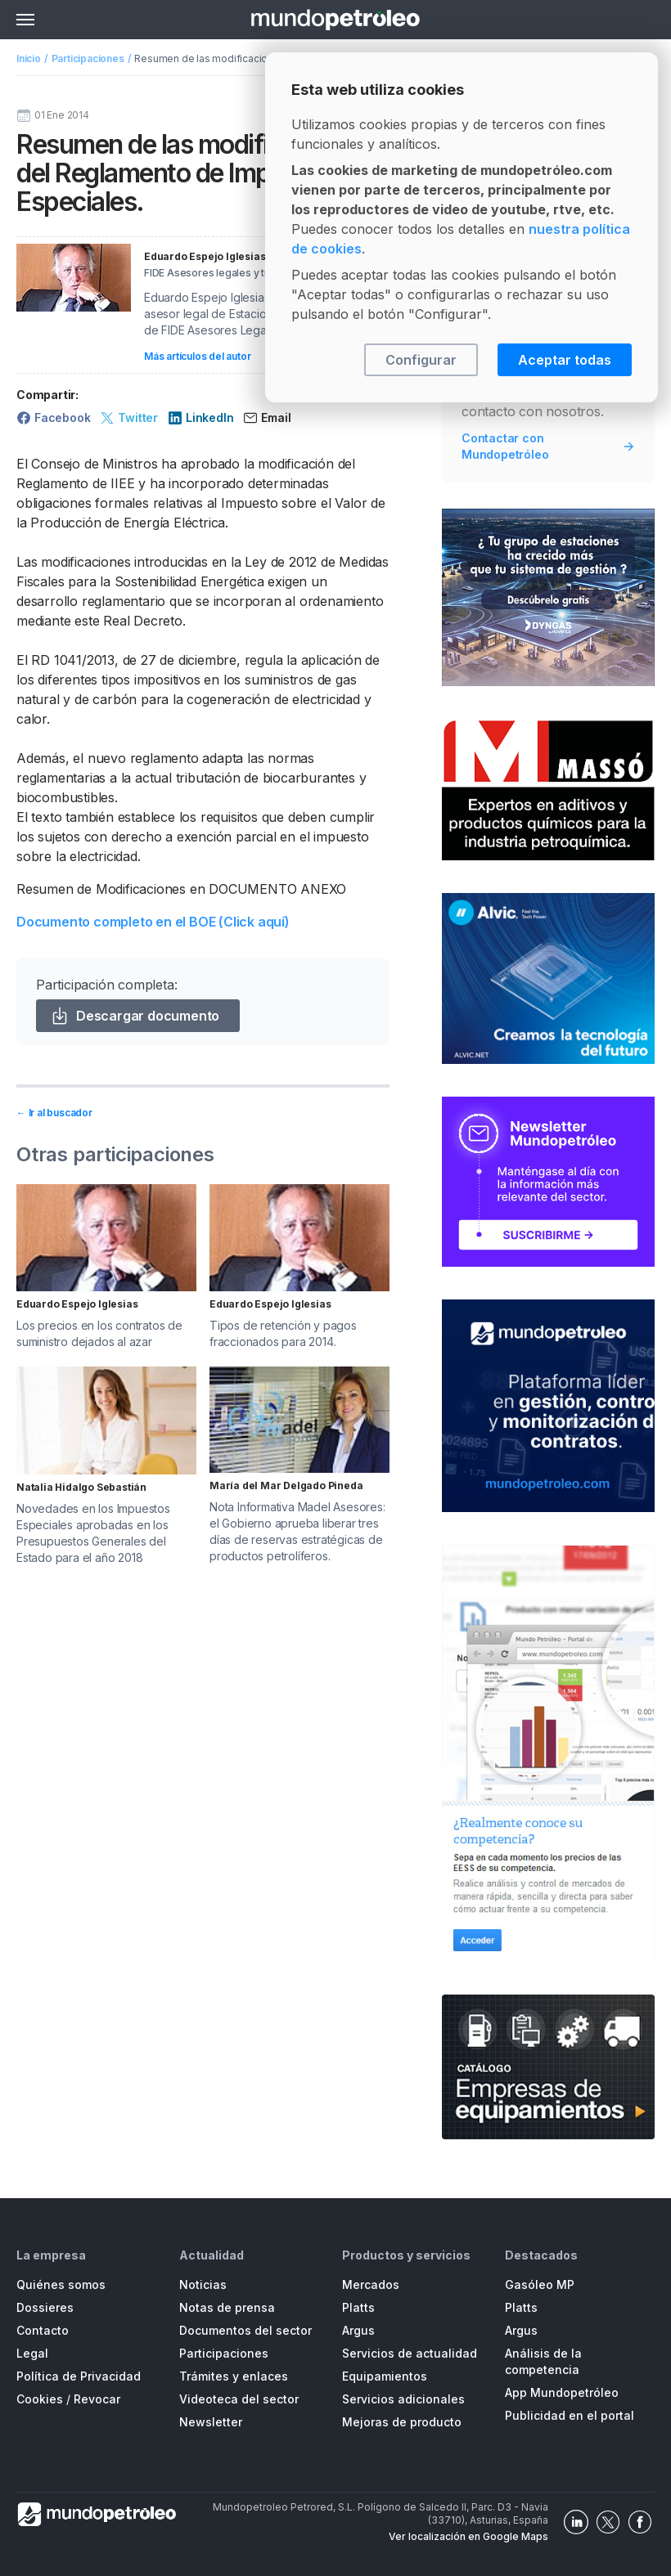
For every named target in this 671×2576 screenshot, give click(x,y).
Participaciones (88, 58)
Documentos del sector (245, 2330)
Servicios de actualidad (409, 2353)
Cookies (39, 2399)
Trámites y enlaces (233, 2376)
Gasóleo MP (539, 2284)
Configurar (421, 360)
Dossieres (45, 2307)
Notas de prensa (227, 2307)
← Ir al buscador (54, 1112)
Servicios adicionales (403, 2399)
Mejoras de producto (402, 2422)
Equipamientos (384, 2376)
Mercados (370, 2284)
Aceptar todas (564, 360)
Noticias (203, 2284)
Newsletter (210, 2422)
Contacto (42, 2330)
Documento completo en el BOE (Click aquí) (153, 921)
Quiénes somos (61, 2284)
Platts (358, 2307)
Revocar (97, 2399)
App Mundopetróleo (562, 2392)
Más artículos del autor (197, 356)
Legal (32, 2353)
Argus (358, 2330)
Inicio (28, 58)
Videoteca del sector (239, 2399)
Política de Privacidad (78, 2376)
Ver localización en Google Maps (468, 2536)
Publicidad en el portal (569, 2415)
